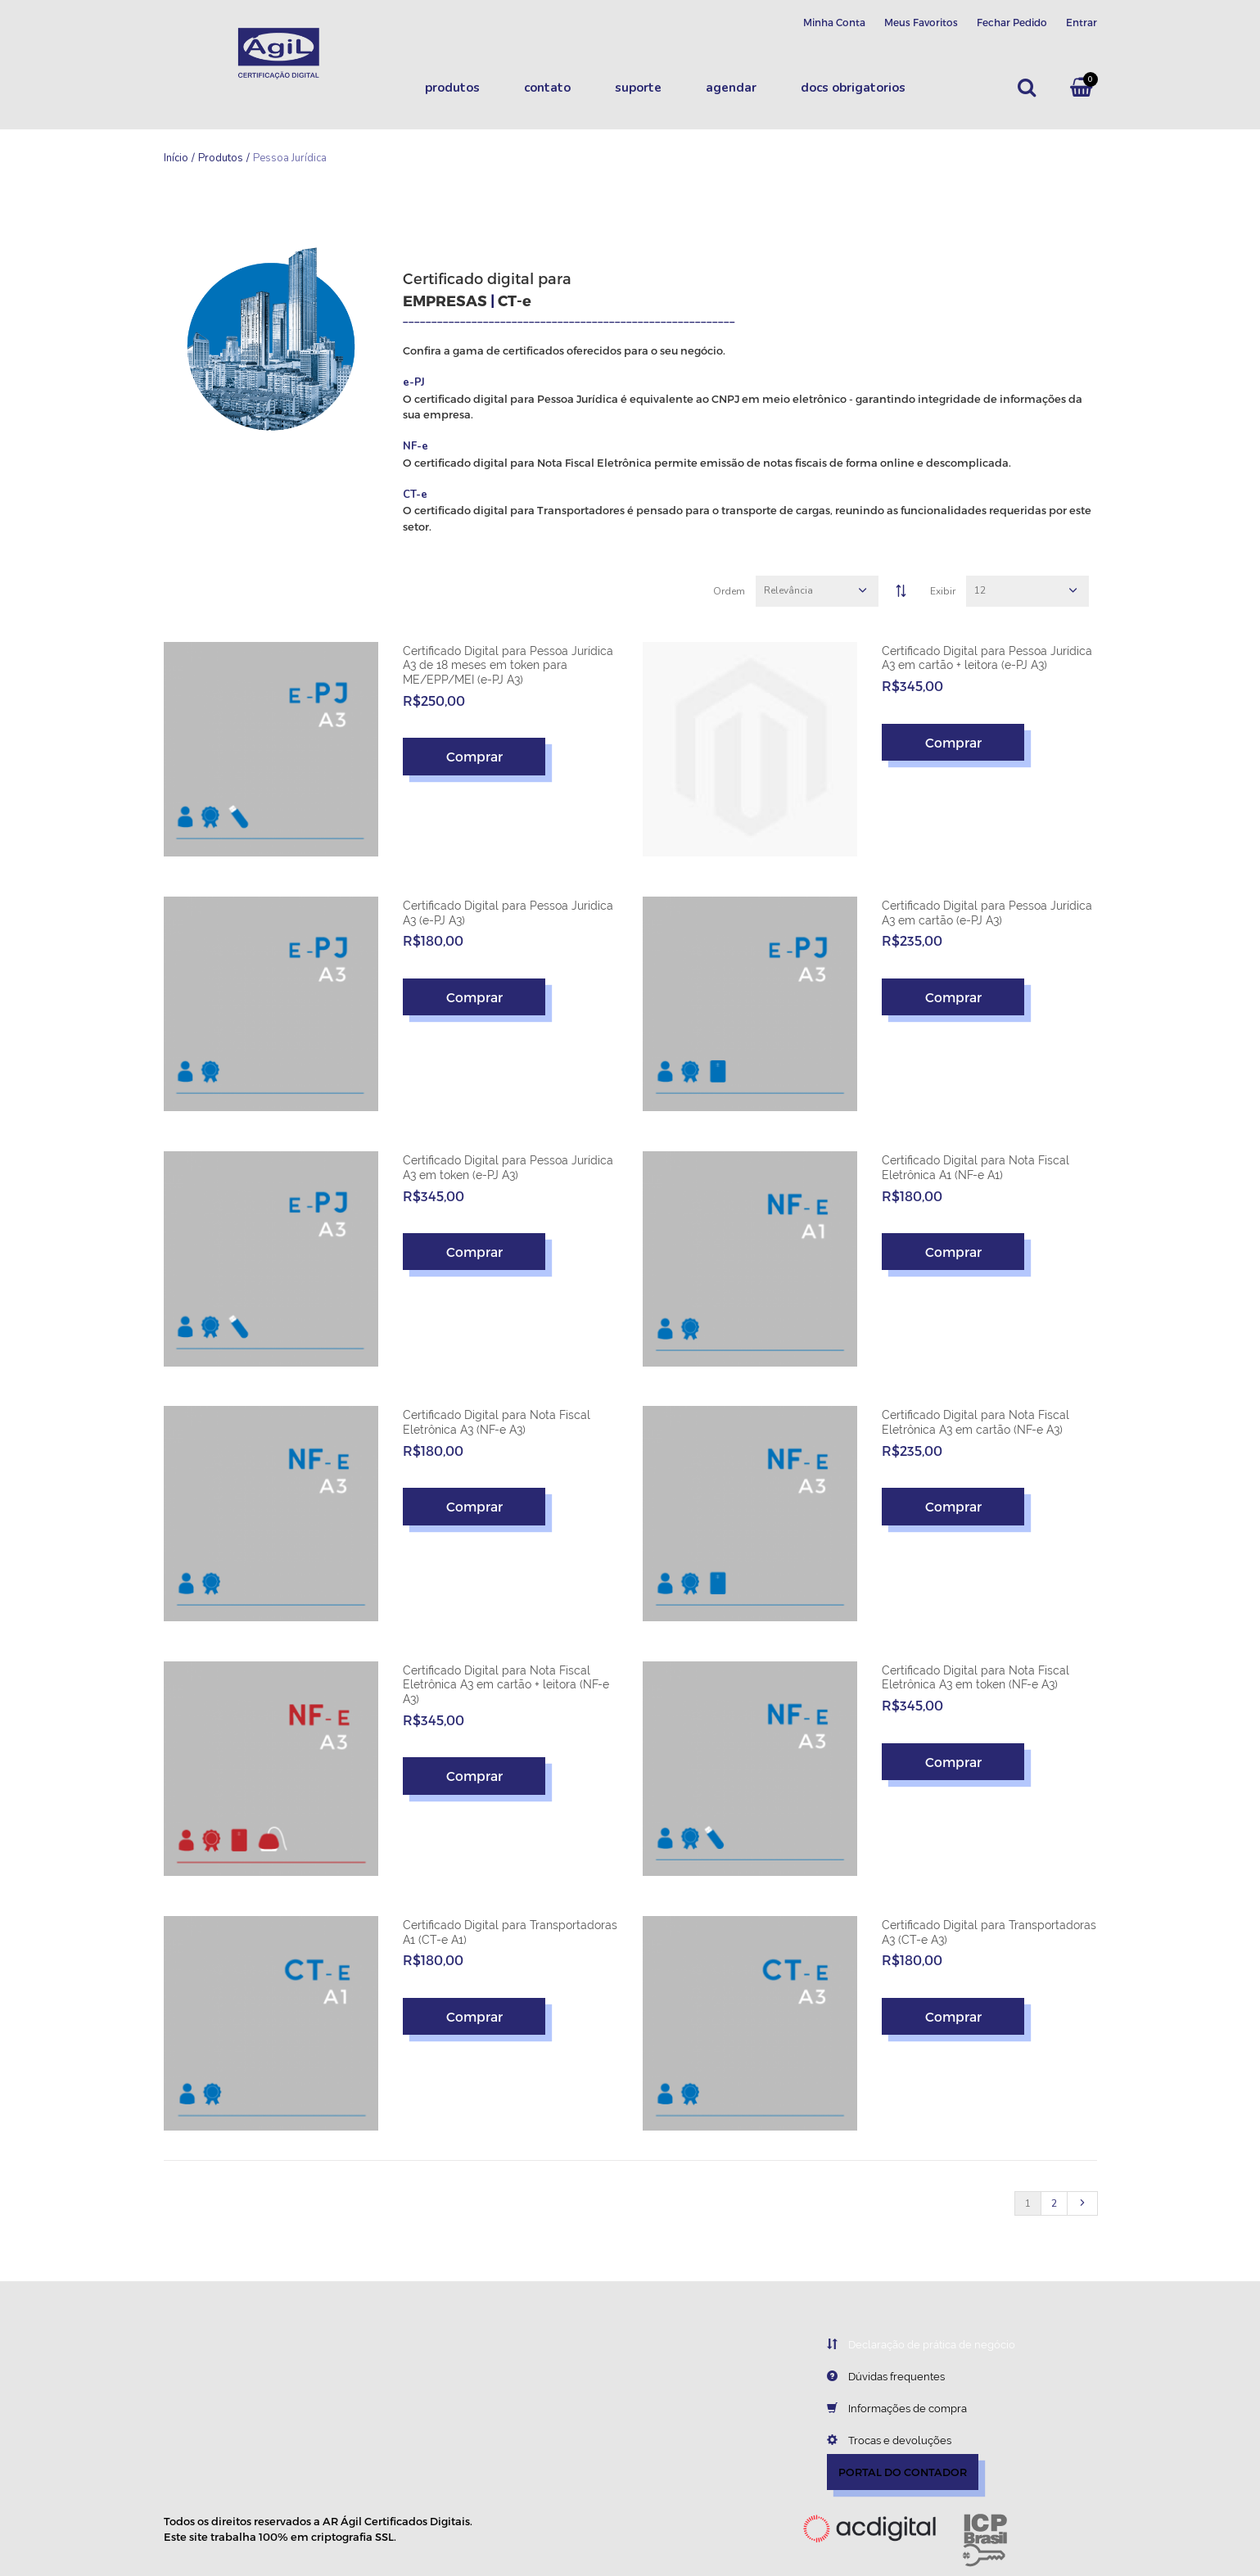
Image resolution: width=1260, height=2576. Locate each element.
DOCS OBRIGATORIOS (853, 87)
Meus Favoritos (921, 22)
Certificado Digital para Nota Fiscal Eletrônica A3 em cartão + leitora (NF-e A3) (506, 1685)
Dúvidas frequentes (873, 2376)
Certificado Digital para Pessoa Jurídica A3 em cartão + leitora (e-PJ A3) (987, 658)
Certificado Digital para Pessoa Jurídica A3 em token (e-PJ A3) (508, 1168)
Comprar (474, 757)
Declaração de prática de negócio (908, 2344)
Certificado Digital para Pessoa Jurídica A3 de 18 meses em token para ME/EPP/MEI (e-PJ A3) (508, 665)
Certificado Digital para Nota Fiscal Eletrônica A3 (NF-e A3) (496, 1422)
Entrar (1081, 22)
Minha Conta (834, 22)
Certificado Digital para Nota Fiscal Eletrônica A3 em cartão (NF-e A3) (975, 1422)
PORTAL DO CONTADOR (902, 2472)
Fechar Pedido (1012, 22)
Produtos (452, 87)
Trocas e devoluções (876, 2440)
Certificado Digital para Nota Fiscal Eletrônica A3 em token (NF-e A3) (975, 1678)
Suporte (638, 87)
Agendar (731, 87)
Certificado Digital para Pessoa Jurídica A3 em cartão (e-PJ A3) (987, 913)
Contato (547, 87)
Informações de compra (884, 2408)
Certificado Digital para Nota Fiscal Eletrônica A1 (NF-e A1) (975, 1168)
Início (176, 158)
